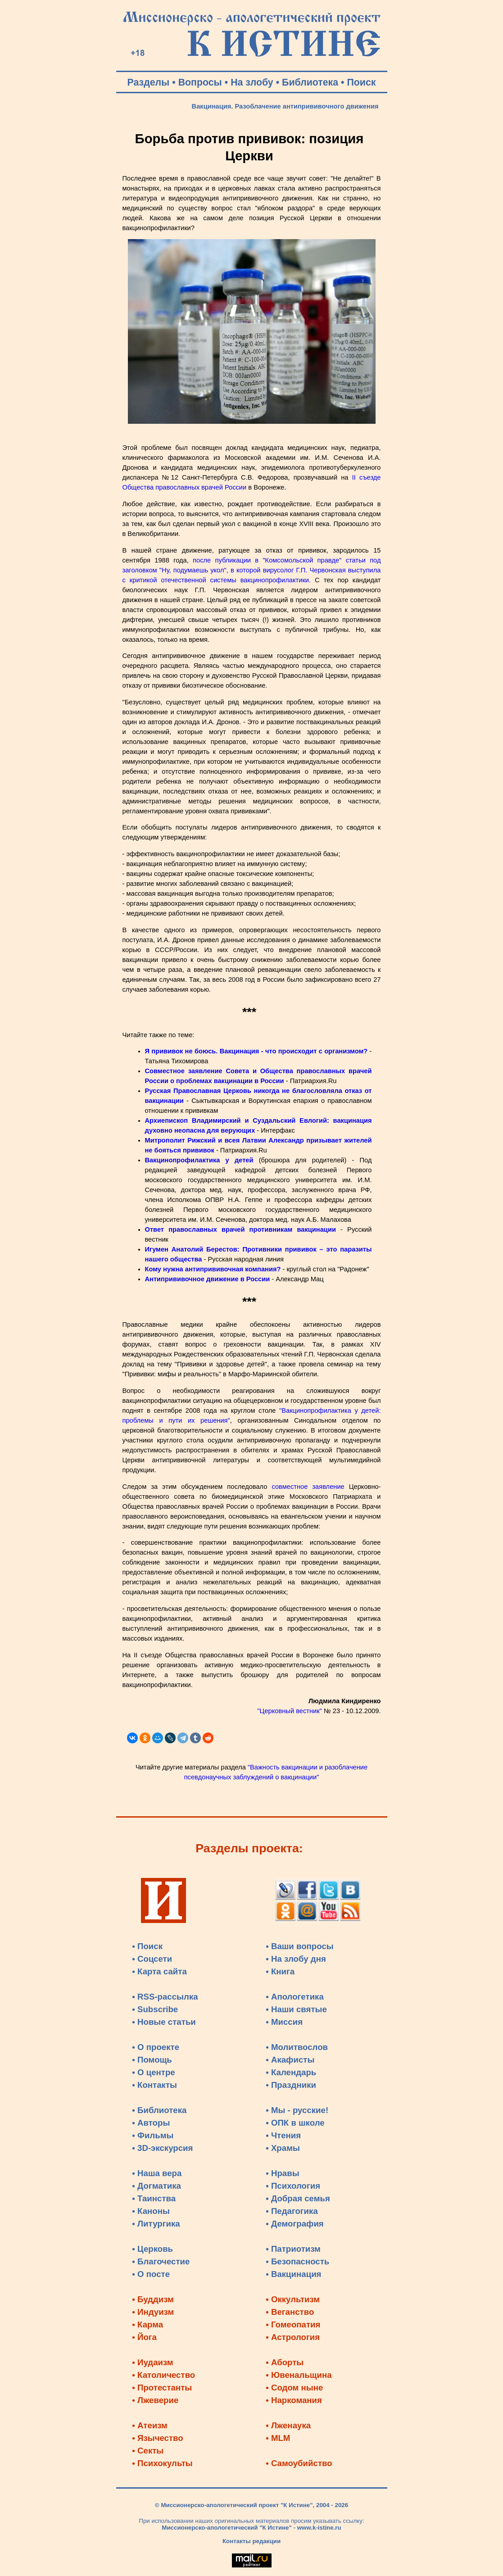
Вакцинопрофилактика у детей (199, 1160)
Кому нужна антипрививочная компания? (213, 1269)
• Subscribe (155, 2009)
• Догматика (156, 2186)
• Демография (295, 2223)
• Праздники (291, 2085)
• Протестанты (162, 2387)
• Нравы (282, 2173)
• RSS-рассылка (165, 1996)
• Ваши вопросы (300, 1946)
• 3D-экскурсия (162, 2148)
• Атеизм (150, 2425)
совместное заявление (308, 1486)
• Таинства (154, 2198)
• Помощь (152, 2059)
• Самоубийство (299, 2463)
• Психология (293, 2186)
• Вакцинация (293, 2274)
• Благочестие (161, 2261)
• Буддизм (153, 2299)
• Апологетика (295, 1996)
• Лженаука (288, 2425)
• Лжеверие (155, 2400)
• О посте (151, 2274)
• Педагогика (292, 2211)
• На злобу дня (296, 1959)
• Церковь (152, 2249)
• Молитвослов (297, 2047)
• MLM (278, 2438)
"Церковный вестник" (289, 1710)
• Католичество (163, 2375)
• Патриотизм (293, 2249)
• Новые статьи (164, 2022)
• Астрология (293, 2337)
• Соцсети (152, 1959)
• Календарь (291, 2072)
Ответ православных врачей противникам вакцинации (240, 1229)
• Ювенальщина (298, 2375)
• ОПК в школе (295, 2122)
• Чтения (283, 2135)
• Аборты (285, 2362)
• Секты (147, 2450)
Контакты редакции (251, 2541)
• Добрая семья (298, 2198)
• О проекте (155, 2047)
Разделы (148, 82)
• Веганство (290, 2312)
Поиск (361, 82)
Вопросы (200, 82)
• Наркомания (294, 2400)
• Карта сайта (159, 1971)
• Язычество (157, 2438)
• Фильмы (152, 2135)
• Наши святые (296, 2009)
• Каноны (151, 2211)
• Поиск (147, 1946)
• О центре (153, 2072)
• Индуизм (153, 2312)
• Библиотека (159, 2110)
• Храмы (283, 2148)
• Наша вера (156, 2173)
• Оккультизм (293, 2299)
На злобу (252, 82)
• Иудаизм (152, 2362)
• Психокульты (162, 2463)
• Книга (280, 1971)
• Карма (147, 2324)
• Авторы (151, 2122)
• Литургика (156, 2223)
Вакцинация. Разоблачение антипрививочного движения (285, 106)
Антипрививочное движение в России (207, 1279)
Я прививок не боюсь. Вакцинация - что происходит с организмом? (256, 1051)
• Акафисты (290, 2059)
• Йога (144, 2337)
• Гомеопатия (293, 2324)
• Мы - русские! (297, 2110)
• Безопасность (297, 2261)
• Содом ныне (294, 2387)
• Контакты (154, 2085)
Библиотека (310, 82)
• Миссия (284, 2022)
